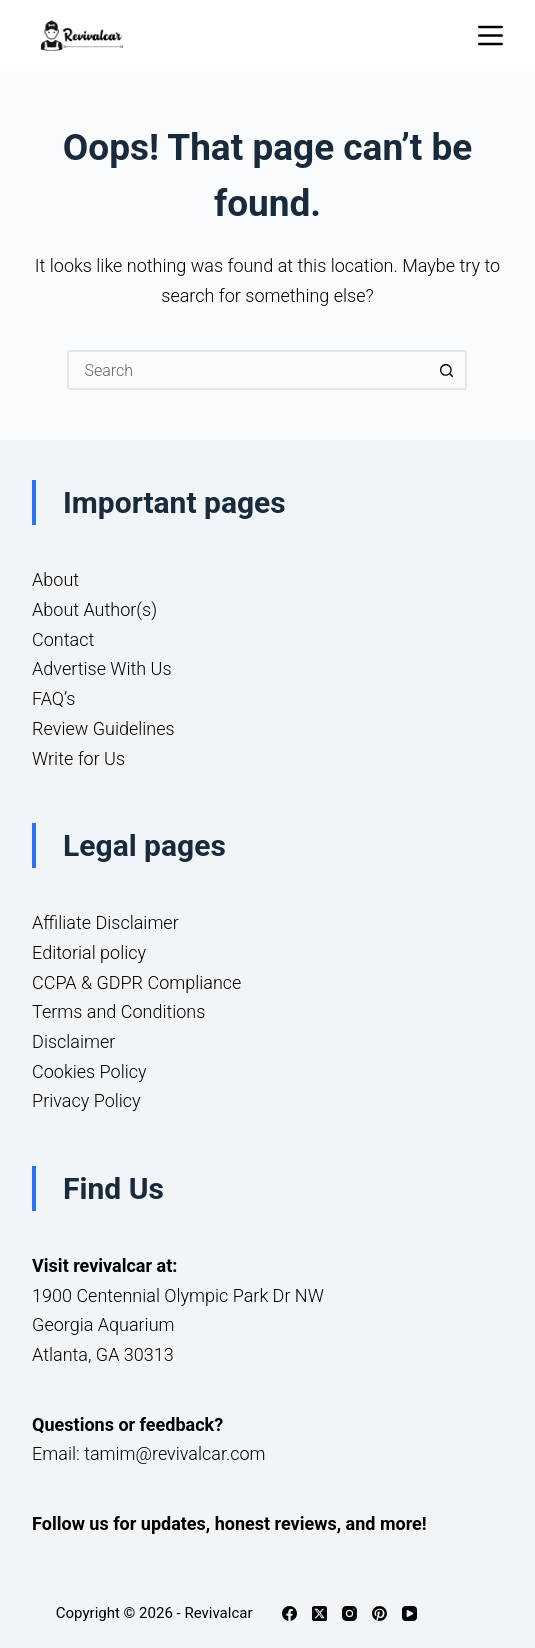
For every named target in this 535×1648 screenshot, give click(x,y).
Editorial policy (89, 952)
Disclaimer (73, 1041)
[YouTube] (409, 1613)
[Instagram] (349, 1613)
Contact (63, 639)
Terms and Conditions (118, 1011)
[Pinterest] (379, 1613)
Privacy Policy (86, 1100)
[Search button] (447, 370)
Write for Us (78, 758)
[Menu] (490, 35)
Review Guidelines (103, 728)
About (55, 579)
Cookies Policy (89, 1071)
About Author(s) (94, 609)
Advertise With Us (101, 668)
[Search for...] (247, 370)
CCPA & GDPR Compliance (136, 982)
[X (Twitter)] (319, 1613)
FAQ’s (53, 698)
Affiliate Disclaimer (105, 922)
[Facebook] (289, 1613)
